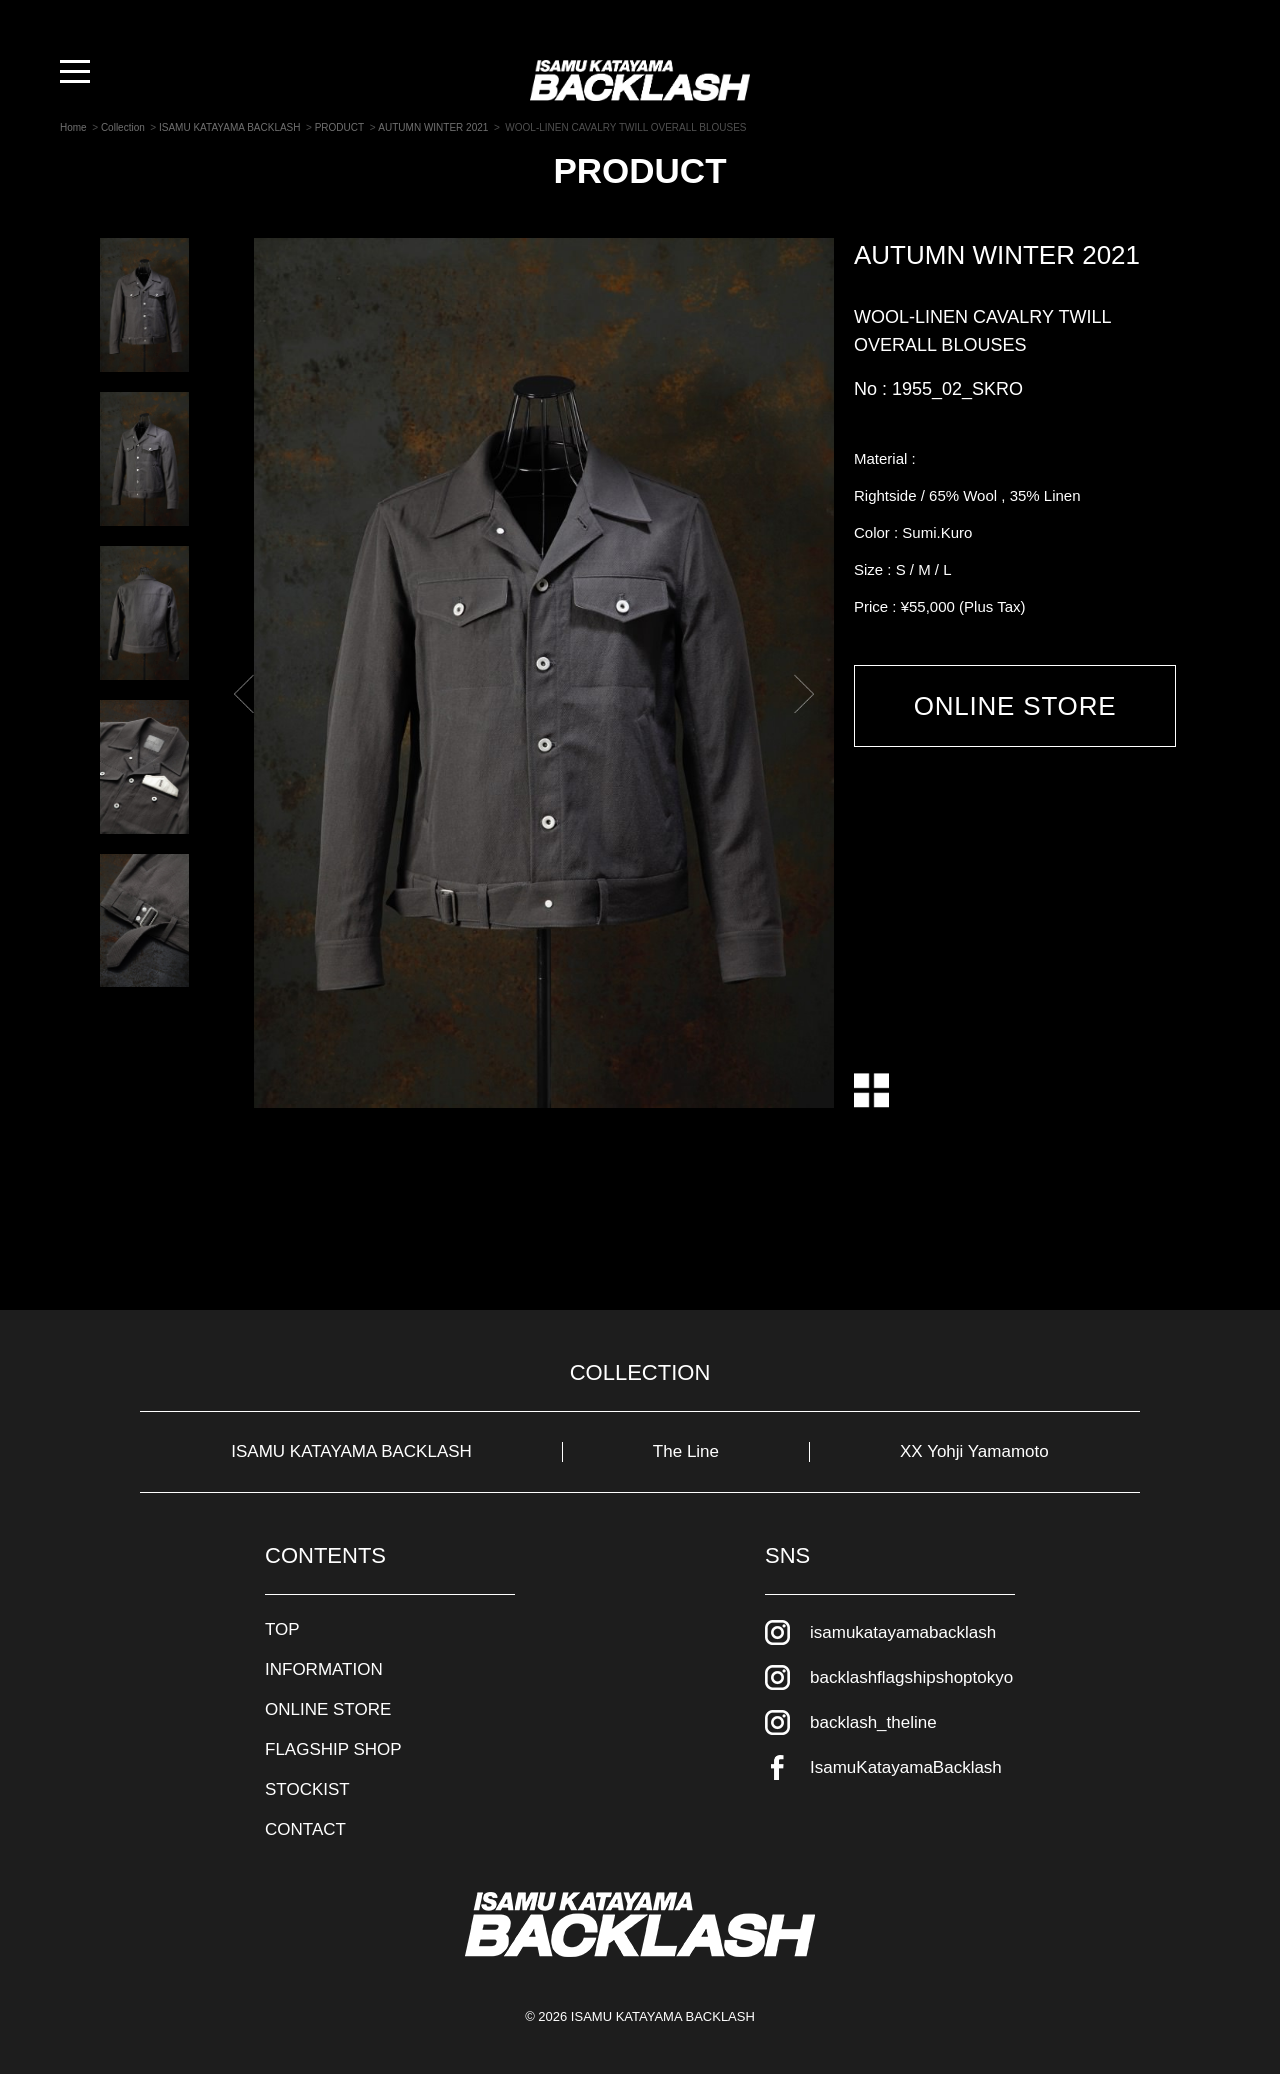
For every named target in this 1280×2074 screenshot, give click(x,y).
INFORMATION (324, 1669)
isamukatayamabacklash (903, 1632)
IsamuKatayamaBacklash (906, 1767)
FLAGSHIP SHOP (333, 1749)
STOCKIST (307, 1789)
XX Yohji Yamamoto (974, 1451)
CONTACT (305, 1829)
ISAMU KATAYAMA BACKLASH (351, 1451)
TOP (282, 1629)
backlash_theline (873, 1722)
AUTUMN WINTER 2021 (997, 255)
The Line (686, 1451)
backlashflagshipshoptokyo (911, 1677)
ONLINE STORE (1015, 706)
